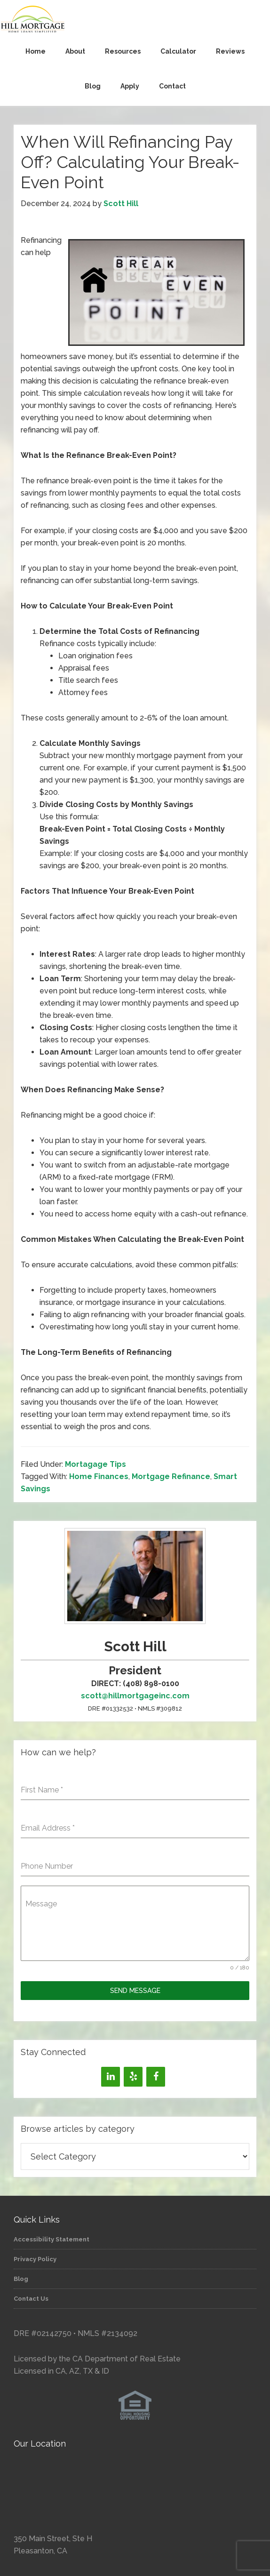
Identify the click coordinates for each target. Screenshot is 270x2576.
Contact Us (31, 2298)
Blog (21, 2278)
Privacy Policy (35, 2259)
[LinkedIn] (110, 2077)
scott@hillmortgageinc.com (135, 1695)
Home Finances (98, 1476)
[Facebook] (155, 2077)
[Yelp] (133, 2077)
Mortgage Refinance (171, 1476)
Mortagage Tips (95, 1464)
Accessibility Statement (51, 2239)
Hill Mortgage (135, 20)
